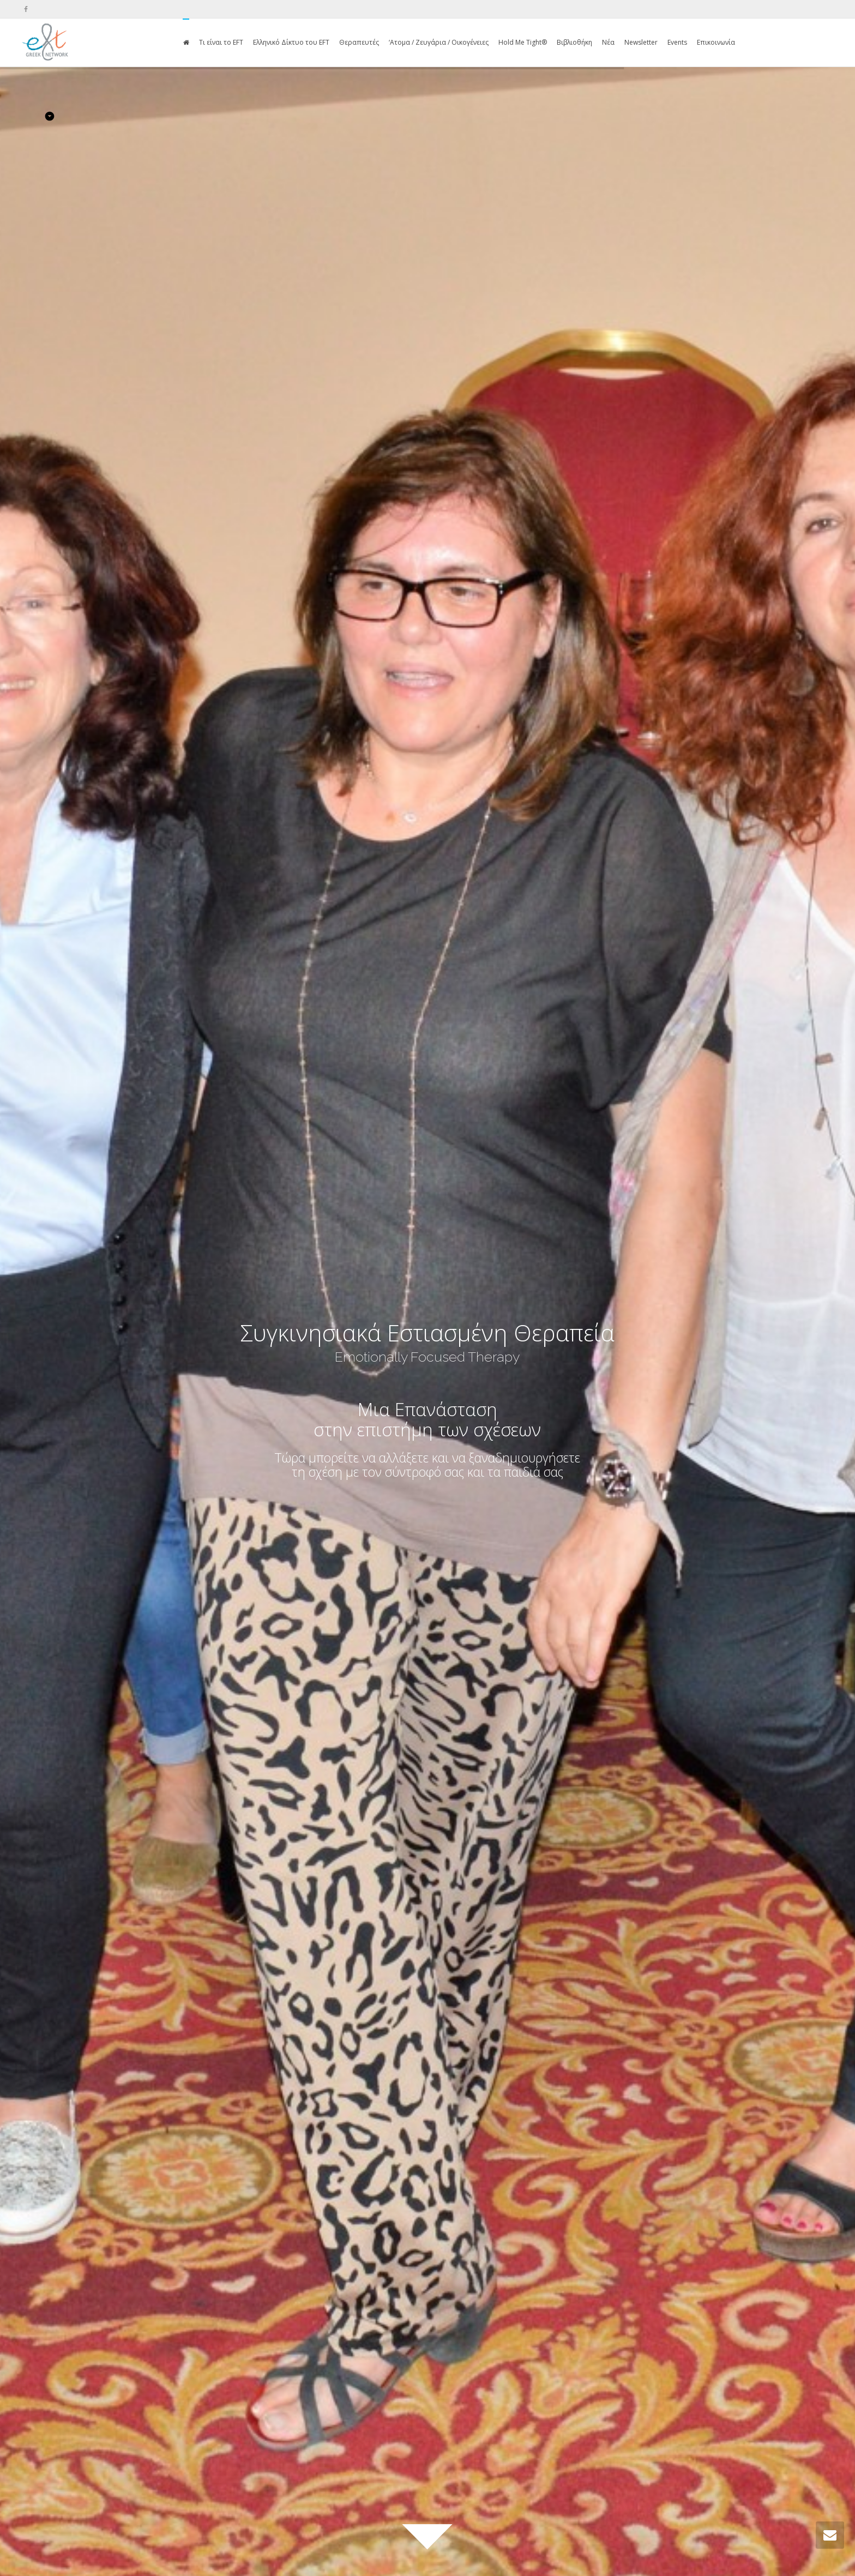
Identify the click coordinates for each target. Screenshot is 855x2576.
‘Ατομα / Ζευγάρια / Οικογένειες (439, 42)
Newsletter (641, 42)
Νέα (608, 42)
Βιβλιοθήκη (574, 42)
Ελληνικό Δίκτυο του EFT (291, 42)
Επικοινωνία (716, 42)
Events (677, 42)
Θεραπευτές (359, 42)
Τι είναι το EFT (221, 42)
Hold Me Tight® (522, 42)
